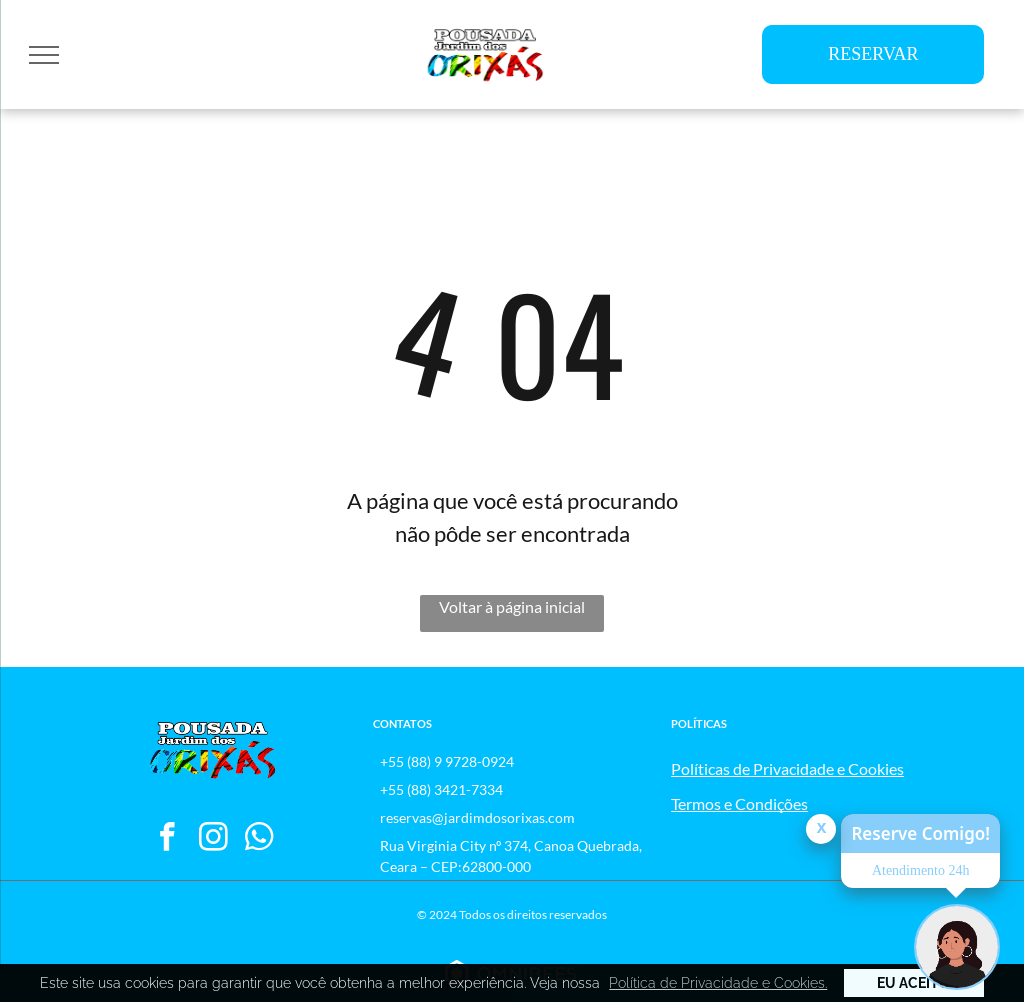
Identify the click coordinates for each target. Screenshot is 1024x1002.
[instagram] (213, 840)
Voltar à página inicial (512, 606)
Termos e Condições (739, 803)
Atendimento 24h (921, 870)
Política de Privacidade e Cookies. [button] (718, 983)
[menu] (44, 55)
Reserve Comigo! (920, 833)
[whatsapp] (259, 840)
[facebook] (167, 840)
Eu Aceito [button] (913, 983)
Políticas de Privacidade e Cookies (787, 768)
